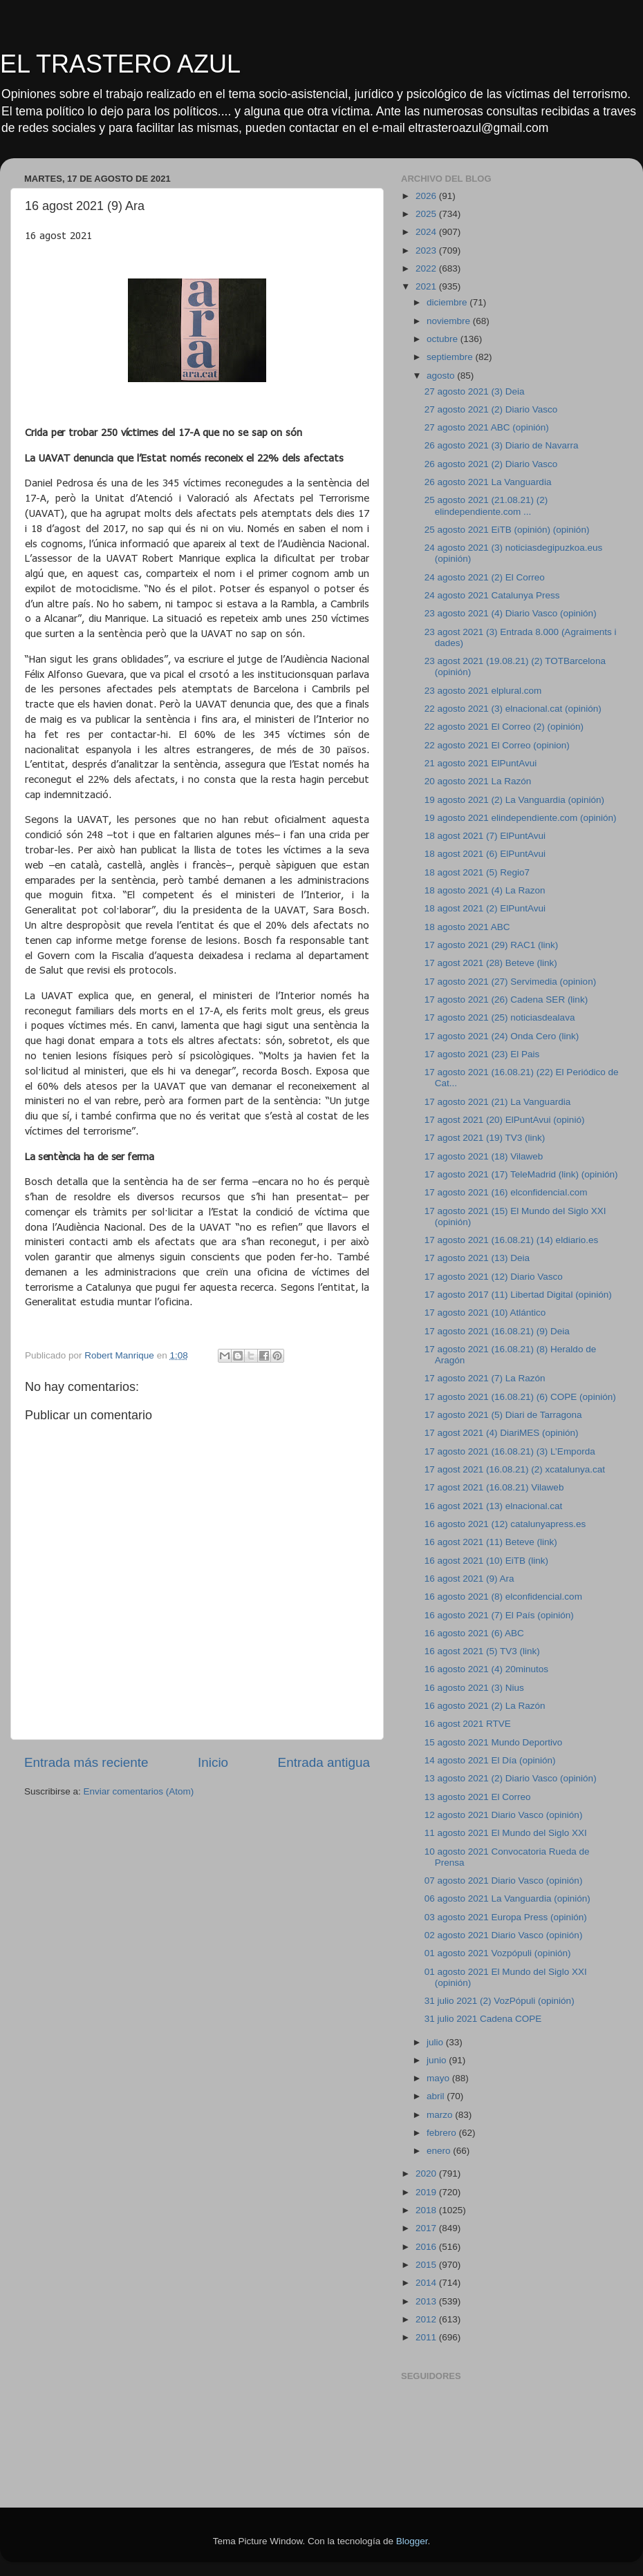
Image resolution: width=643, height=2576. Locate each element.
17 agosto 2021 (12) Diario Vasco (494, 1276)
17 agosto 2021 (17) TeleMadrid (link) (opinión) (521, 1174)
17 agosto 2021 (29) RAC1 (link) (492, 945)
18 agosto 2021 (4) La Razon (485, 890)
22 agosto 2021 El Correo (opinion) (497, 745)
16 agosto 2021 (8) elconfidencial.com (503, 1596)
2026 (427, 196)
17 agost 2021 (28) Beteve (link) (491, 963)
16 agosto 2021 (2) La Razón (485, 1706)
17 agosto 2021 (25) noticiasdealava (500, 1017)
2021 (427, 286)
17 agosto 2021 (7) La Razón (485, 1378)
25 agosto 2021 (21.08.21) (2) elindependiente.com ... (486, 505)
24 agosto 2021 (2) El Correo (485, 577)
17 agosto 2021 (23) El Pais (482, 1054)
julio (436, 2042)
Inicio (213, 1762)
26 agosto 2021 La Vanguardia (488, 482)
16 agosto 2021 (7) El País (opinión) (499, 1615)
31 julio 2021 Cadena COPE (483, 2019)
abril (437, 2096)
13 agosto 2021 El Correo (478, 1797)
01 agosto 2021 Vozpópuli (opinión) (498, 1953)
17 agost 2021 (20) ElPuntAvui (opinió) (505, 1120)
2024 (427, 232)
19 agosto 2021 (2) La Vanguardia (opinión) (514, 800)
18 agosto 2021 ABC (467, 927)
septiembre (451, 357)
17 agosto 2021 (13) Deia (477, 1258)
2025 (427, 214)
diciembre (448, 302)
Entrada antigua (324, 1762)
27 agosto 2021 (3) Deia (475, 391)
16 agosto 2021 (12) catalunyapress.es (505, 1524)
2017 (427, 2228)
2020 (427, 2173)
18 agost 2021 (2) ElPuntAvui (485, 908)
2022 (427, 268)
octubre (443, 339)
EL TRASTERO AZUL (120, 64)
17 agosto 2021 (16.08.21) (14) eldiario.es (511, 1240)
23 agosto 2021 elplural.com (483, 690)
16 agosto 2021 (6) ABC (474, 1633)
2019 (427, 2192)
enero (440, 2151)
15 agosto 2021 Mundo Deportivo (494, 1742)
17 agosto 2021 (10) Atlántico (485, 1312)
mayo (439, 2078)
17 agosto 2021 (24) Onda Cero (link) (502, 1036)
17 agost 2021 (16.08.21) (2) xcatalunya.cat (515, 1469)
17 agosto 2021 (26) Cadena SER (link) (506, 999)
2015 (427, 2265)
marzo (441, 2115)
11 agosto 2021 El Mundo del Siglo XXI (506, 1833)
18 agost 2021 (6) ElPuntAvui (485, 854)
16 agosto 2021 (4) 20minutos (486, 1669)
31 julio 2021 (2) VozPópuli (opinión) (500, 2001)
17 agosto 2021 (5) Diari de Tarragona (503, 1415)
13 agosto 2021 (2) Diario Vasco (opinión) (511, 1778)
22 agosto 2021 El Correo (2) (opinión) (504, 726)
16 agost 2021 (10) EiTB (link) (486, 1560)
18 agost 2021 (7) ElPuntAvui (485, 836)
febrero (443, 2133)
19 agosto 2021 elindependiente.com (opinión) (521, 818)
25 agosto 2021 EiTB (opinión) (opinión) (507, 529)
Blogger (412, 2541)
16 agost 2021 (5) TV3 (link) (482, 1651)
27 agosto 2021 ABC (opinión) (487, 427)
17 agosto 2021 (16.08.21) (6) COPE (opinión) (520, 1397)
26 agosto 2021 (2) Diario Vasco (491, 464)
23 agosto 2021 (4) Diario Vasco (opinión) (511, 613)
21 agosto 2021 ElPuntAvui (481, 763)
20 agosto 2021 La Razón (478, 781)
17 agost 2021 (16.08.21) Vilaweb (494, 1487)
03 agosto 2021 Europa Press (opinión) (506, 1917)
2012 (427, 2319)
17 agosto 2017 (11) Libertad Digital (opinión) (518, 1294)
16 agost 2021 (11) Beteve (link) (491, 1542)
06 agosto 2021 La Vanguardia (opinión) (507, 1898)
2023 (427, 250)
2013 (427, 2301)
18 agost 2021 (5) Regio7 (477, 872)
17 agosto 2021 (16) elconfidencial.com (506, 1192)
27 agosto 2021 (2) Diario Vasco (491, 409)
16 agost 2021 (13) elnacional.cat (494, 1506)
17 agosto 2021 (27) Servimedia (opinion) (510, 981)
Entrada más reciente (86, 1762)
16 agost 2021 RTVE (468, 1723)
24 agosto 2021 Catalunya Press (492, 595)
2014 (427, 2282)
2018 (427, 2210)
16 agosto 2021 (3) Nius (474, 1688)
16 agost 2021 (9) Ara (469, 1578)
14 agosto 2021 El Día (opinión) (490, 1760)
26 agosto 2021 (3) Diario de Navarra (502, 445)
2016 (427, 2247)
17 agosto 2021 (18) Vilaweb (484, 1156)
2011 (427, 2337)
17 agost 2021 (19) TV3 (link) (485, 1138)
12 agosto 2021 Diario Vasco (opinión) (504, 1815)
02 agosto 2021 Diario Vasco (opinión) (504, 1935)
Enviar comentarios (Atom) (139, 1791)
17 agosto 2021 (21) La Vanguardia (497, 1102)
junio (438, 2060)
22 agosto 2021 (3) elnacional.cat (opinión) (513, 708)
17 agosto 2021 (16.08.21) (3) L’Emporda (510, 1451)
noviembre (450, 321)
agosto (442, 375)
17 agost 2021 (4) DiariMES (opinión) (502, 1433)
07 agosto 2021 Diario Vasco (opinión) (504, 1880)
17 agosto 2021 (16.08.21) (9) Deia (497, 1331)
